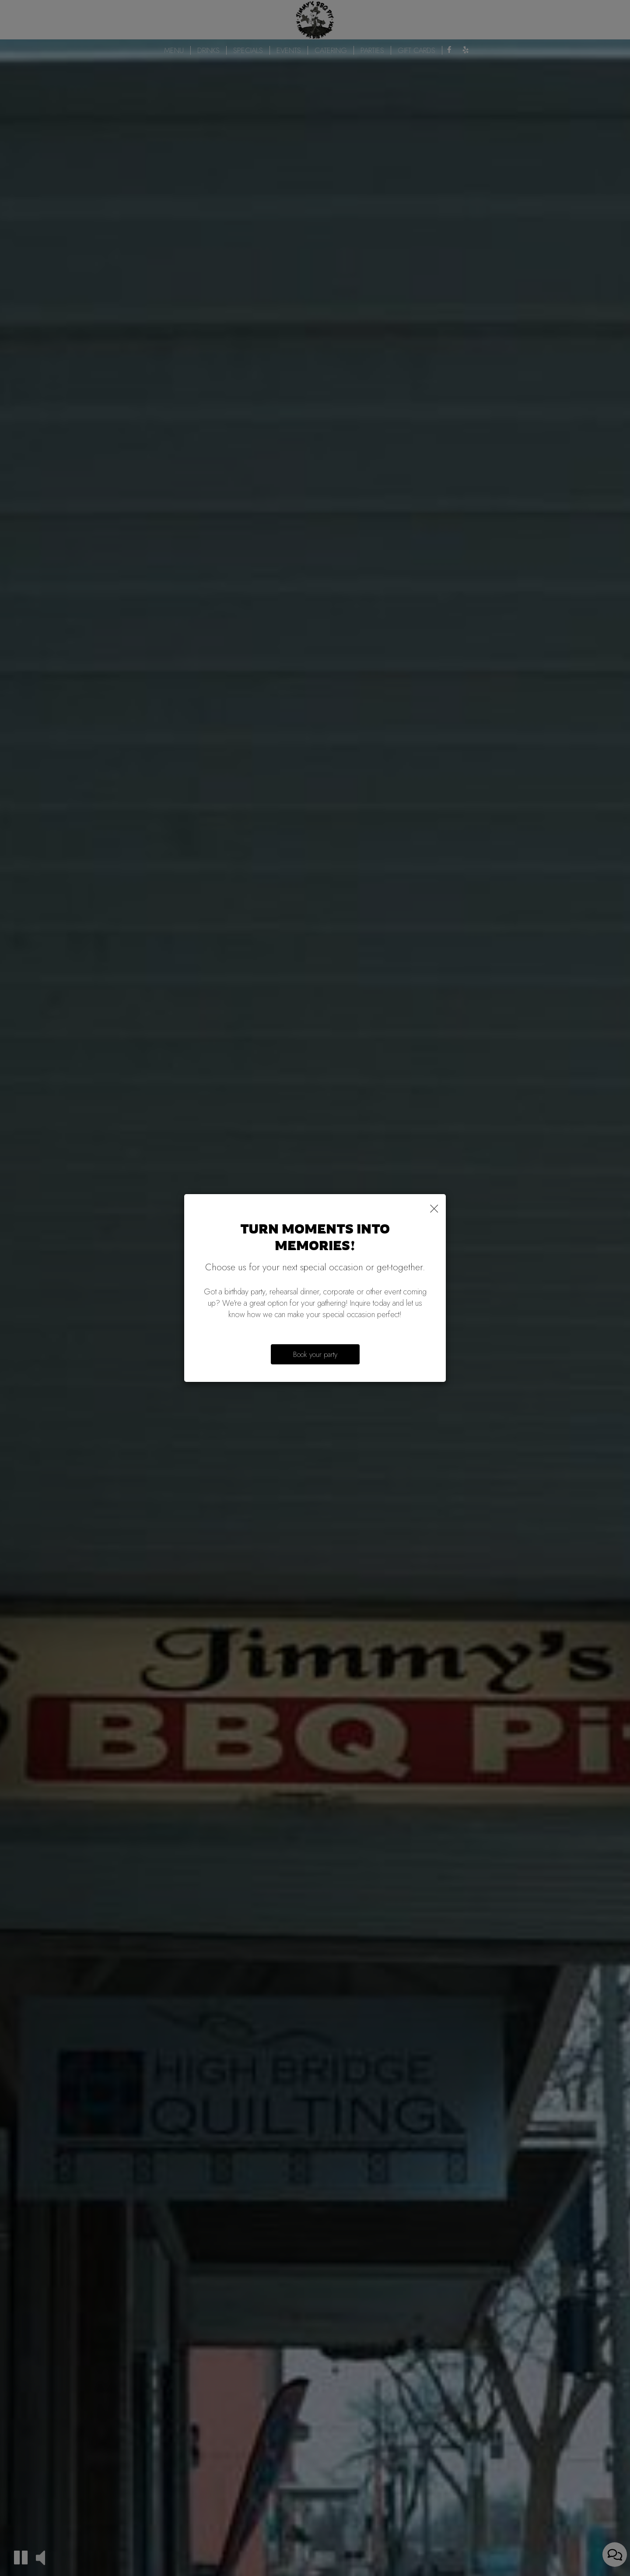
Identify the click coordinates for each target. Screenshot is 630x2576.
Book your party (315, 1354)
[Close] (434, 1207)
